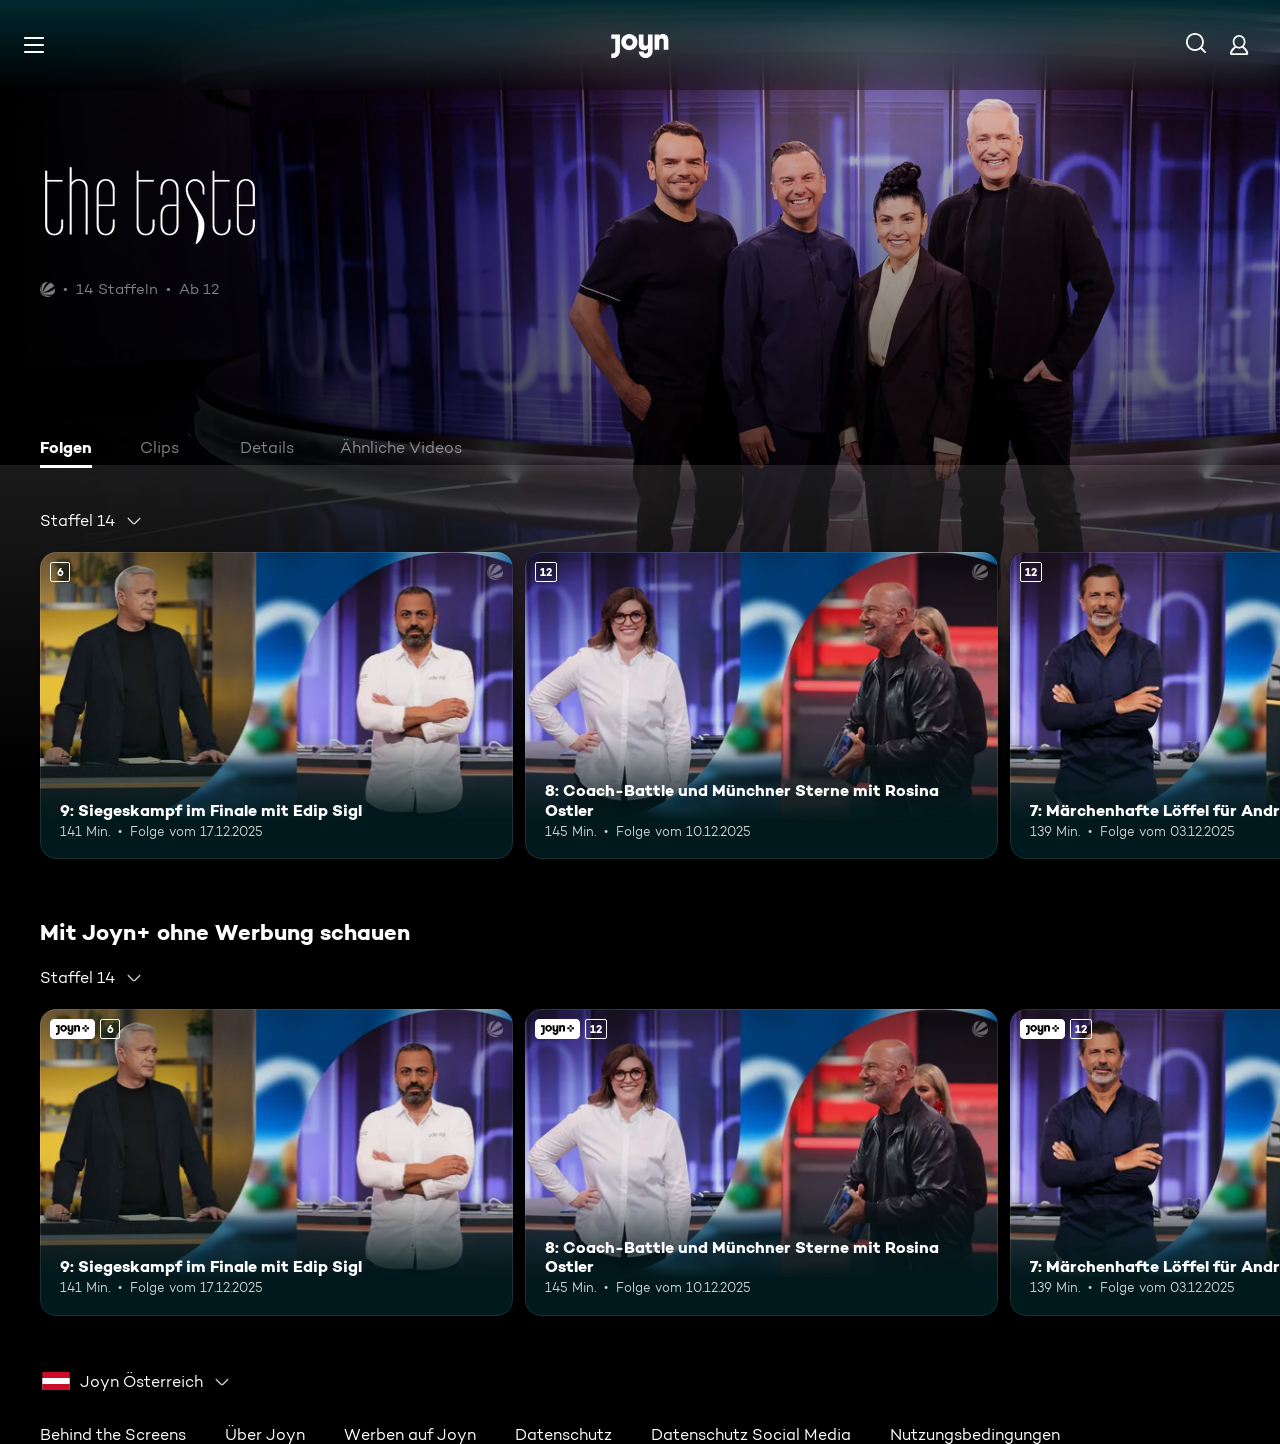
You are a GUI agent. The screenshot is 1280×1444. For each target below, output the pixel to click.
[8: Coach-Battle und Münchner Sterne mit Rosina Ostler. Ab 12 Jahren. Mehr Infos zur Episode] (761, 705)
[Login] (1239, 44)
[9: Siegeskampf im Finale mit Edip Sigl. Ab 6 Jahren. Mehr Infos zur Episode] (276, 705)
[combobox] (91, 521)
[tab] (71, 450)
